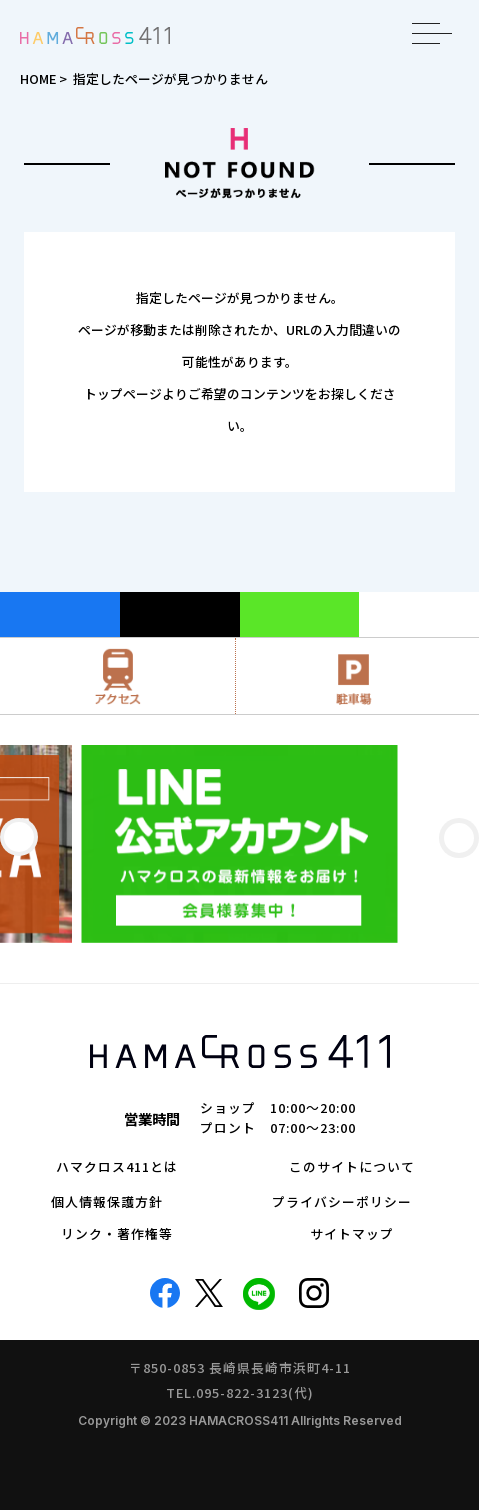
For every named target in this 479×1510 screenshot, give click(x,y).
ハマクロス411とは (117, 1167)
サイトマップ (352, 1234)
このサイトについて (352, 1167)
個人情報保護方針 (107, 1202)
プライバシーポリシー (342, 1202)
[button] (19, 837)
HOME (38, 78)
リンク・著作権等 (117, 1234)
